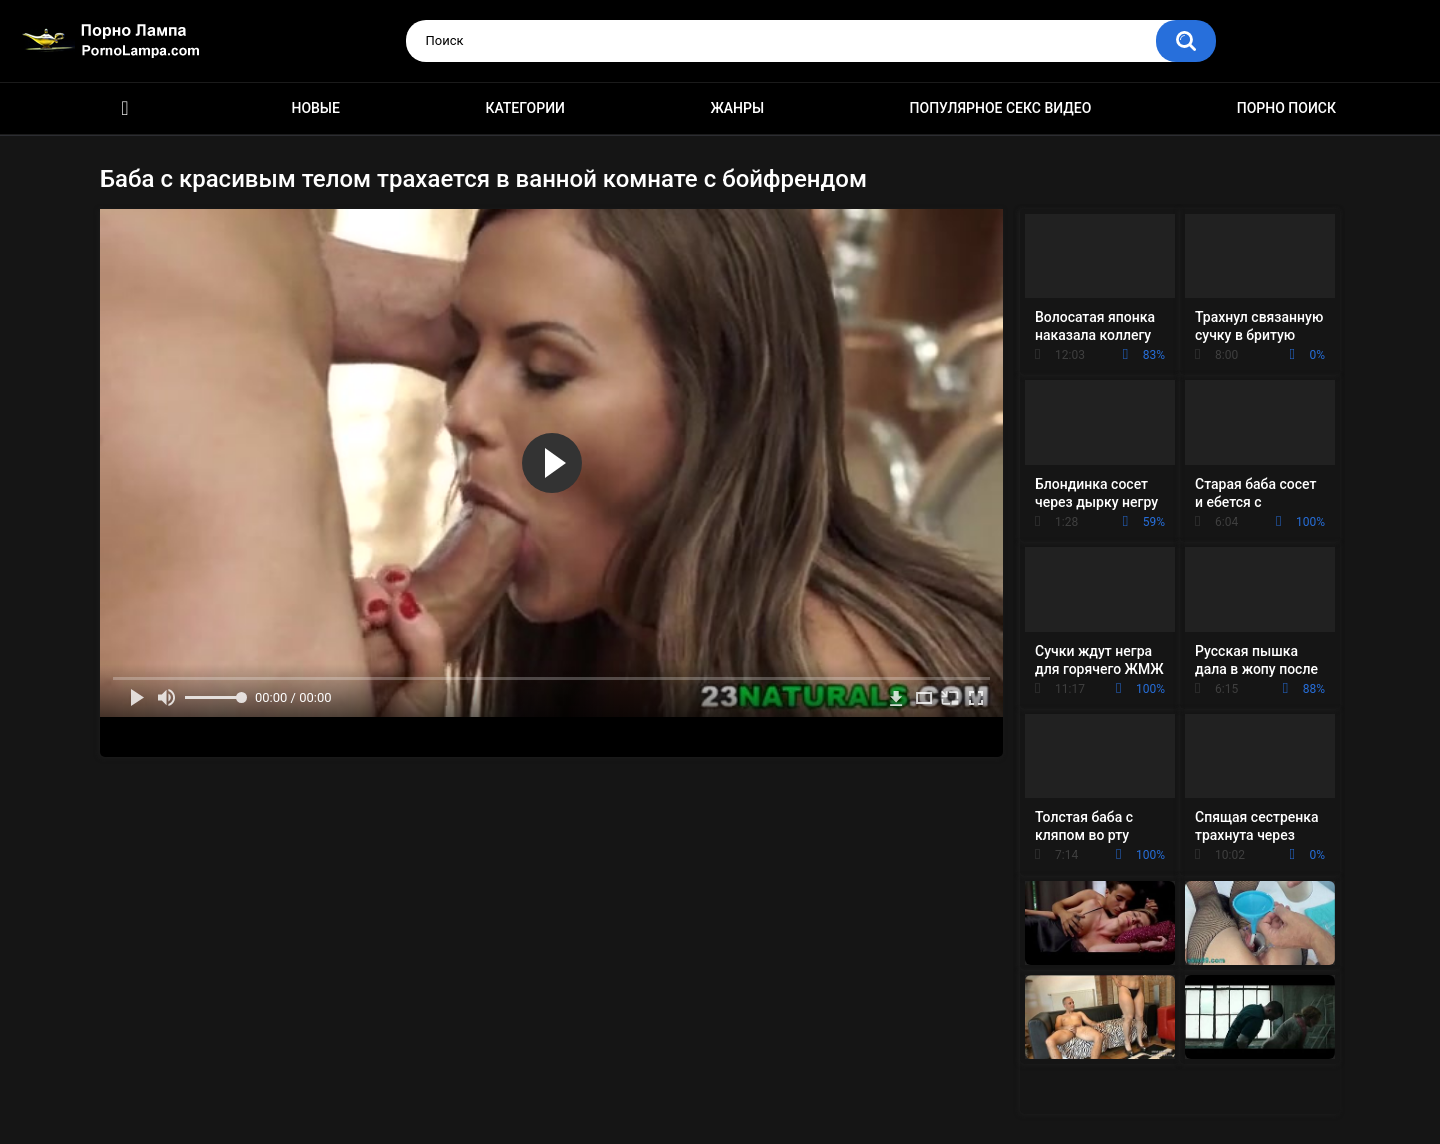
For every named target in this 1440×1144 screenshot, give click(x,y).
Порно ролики (125, 108)
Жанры (737, 108)
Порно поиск (1286, 108)
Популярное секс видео (1001, 108)
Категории (525, 108)
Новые (315, 108)
